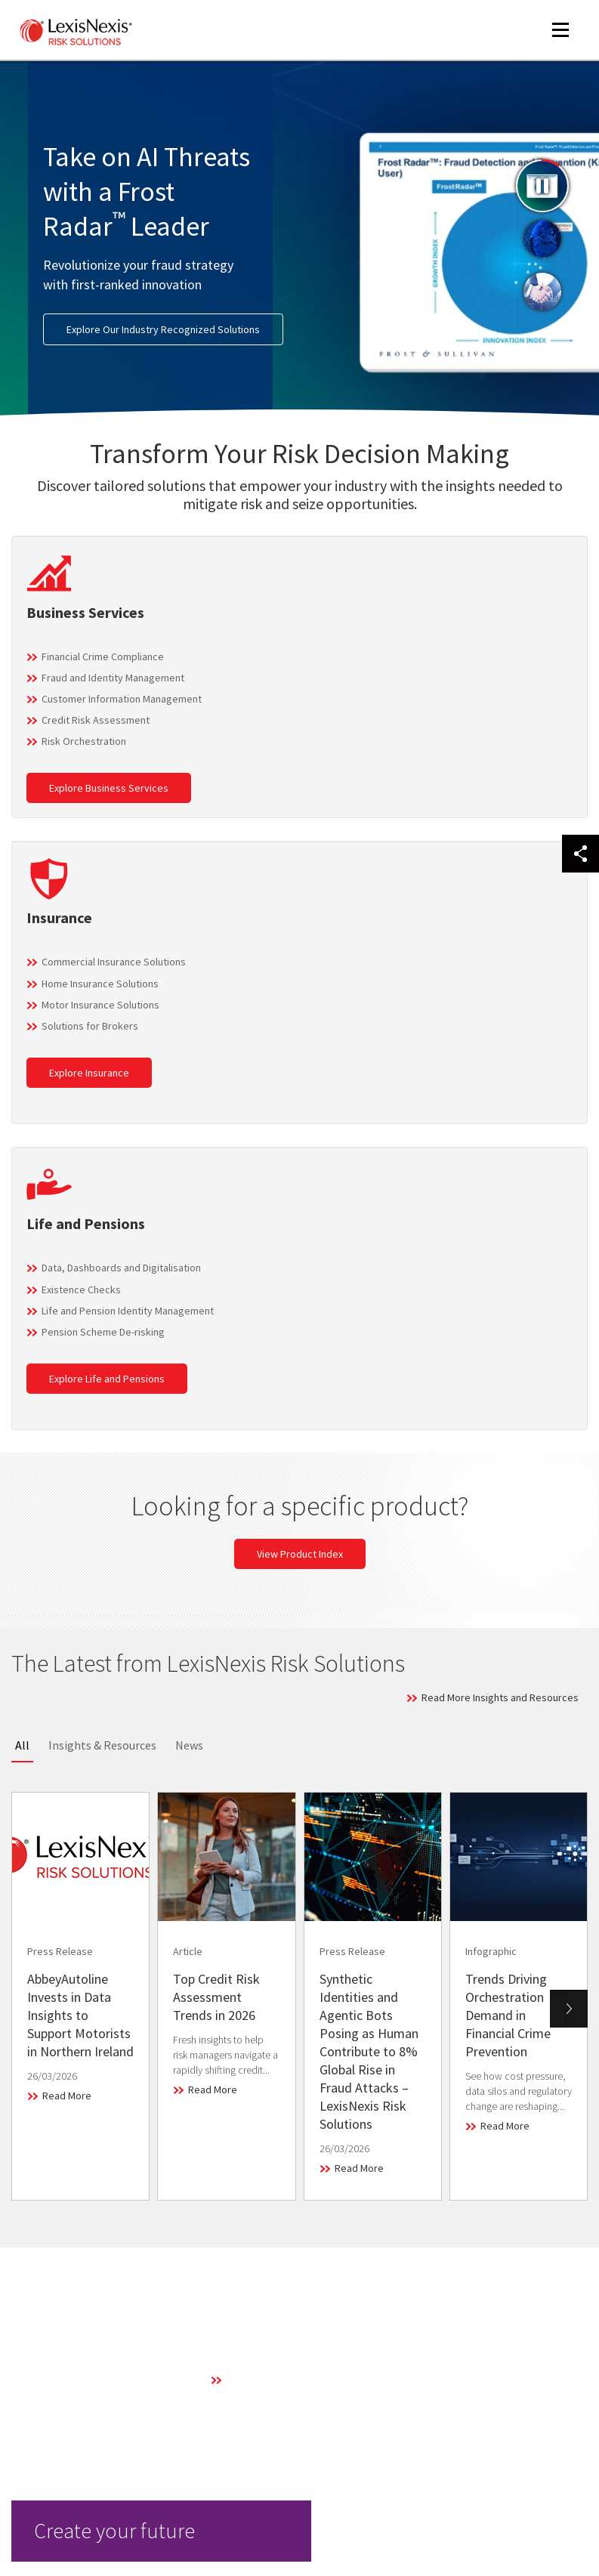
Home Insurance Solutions (100, 983)
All (22, 1745)
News (189, 1745)
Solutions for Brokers (90, 1026)
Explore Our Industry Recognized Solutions (163, 329)
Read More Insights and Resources (500, 1697)
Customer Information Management (122, 699)
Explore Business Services (108, 788)
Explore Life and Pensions (107, 1378)
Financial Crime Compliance (103, 656)
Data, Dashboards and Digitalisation (121, 1267)
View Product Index (300, 1554)
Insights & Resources (102, 1745)
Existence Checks (81, 1289)
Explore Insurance (89, 1073)
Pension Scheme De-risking (103, 1332)
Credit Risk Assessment (96, 720)
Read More (66, 2095)
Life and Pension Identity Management (128, 1310)
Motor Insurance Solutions (100, 1005)
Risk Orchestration (84, 741)
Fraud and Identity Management (113, 677)
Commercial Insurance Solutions (114, 961)
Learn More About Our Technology (302, 2379)
